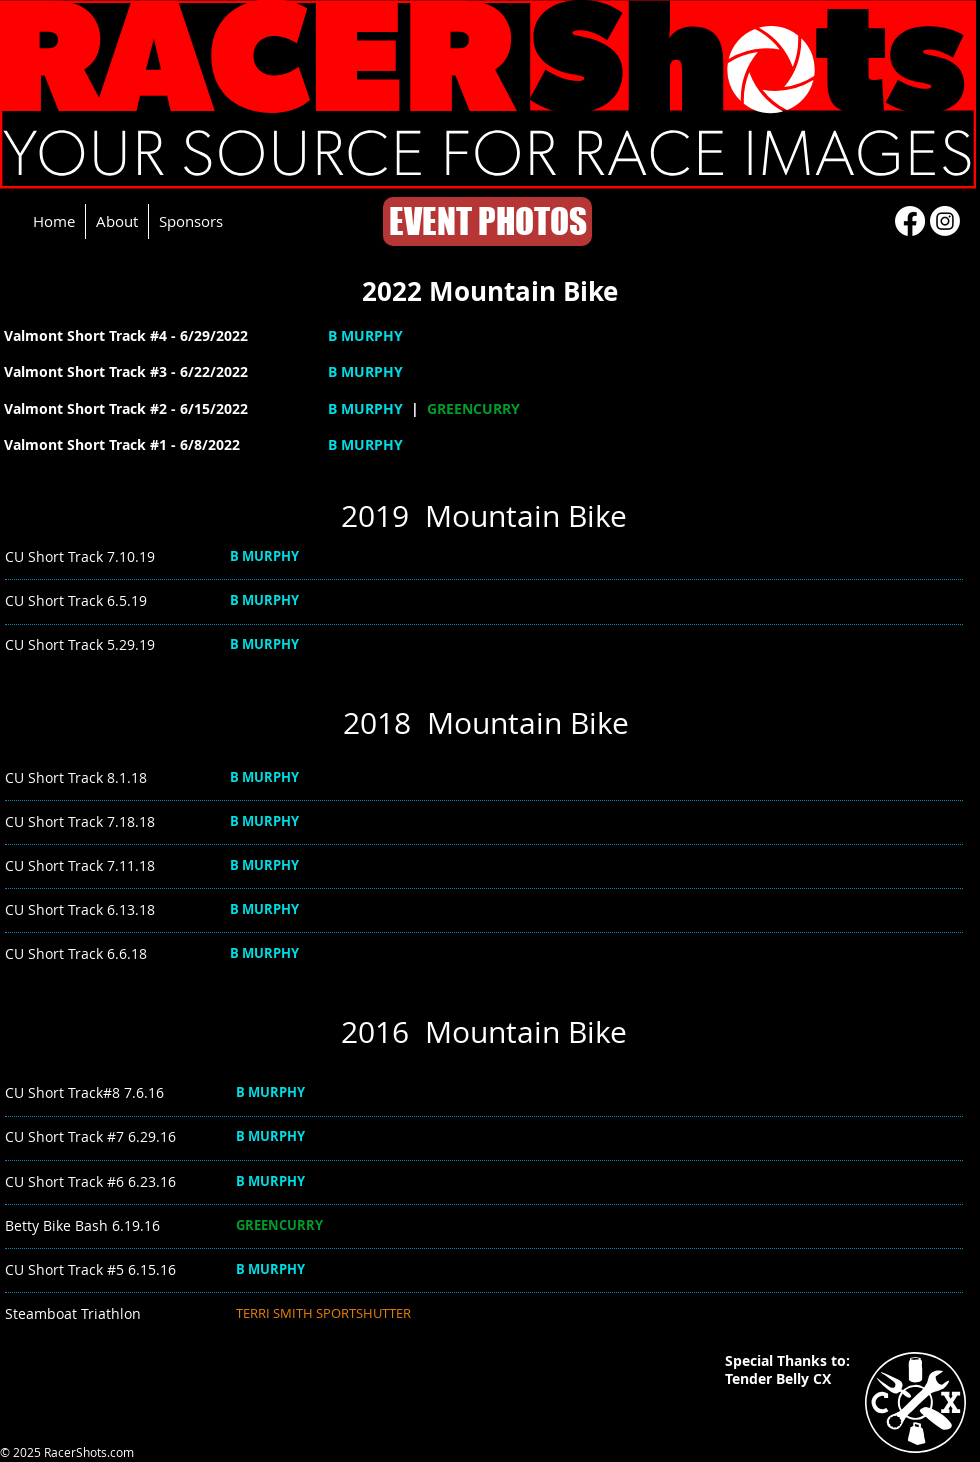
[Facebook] (910, 221)
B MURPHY (365, 335)
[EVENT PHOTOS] (487, 221)
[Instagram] (945, 221)
